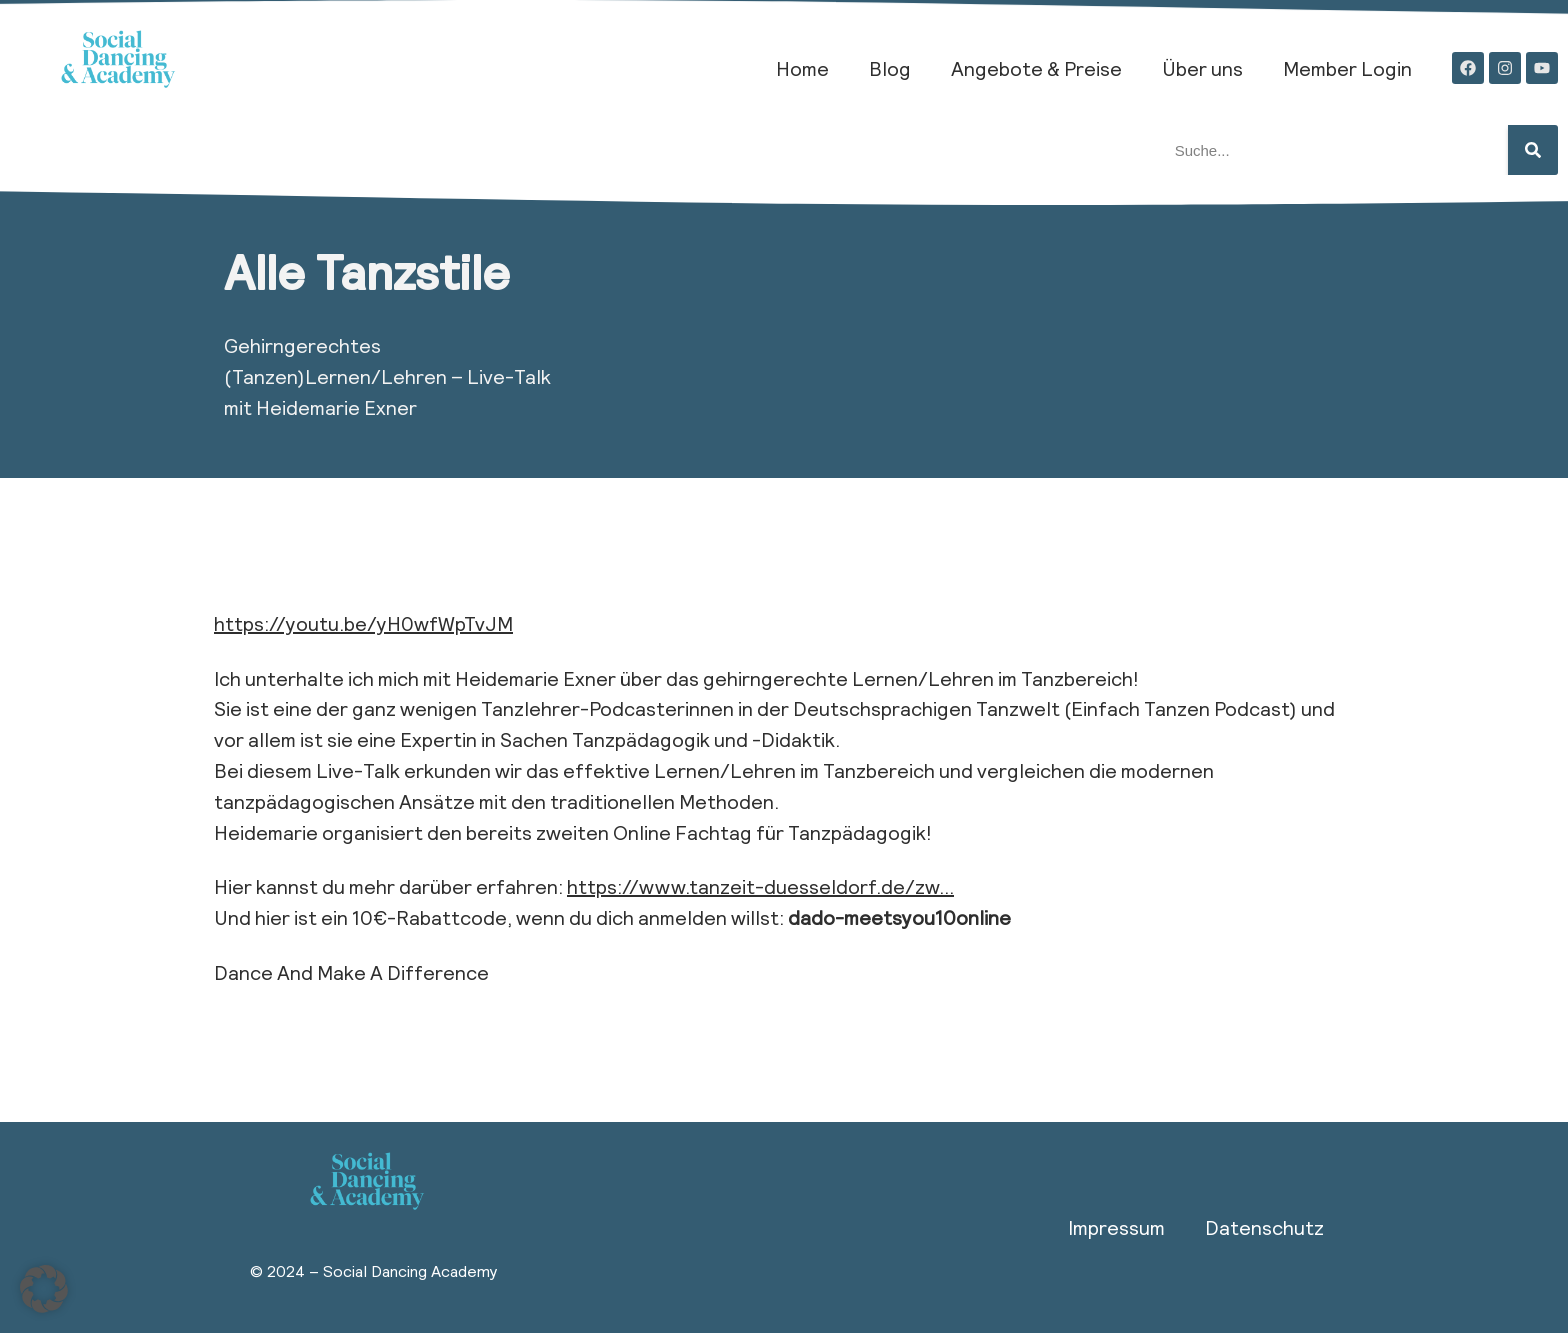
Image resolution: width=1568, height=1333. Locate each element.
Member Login (1347, 68)
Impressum (1116, 1227)
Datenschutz (1264, 1227)
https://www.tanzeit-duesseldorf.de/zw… (760, 886)
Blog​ (890, 68)
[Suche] (1533, 150)
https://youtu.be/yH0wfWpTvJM (363, 623)
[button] (44, 1289)
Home (802, 68)
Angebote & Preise (1036, 68)
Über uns (1202, 68)
